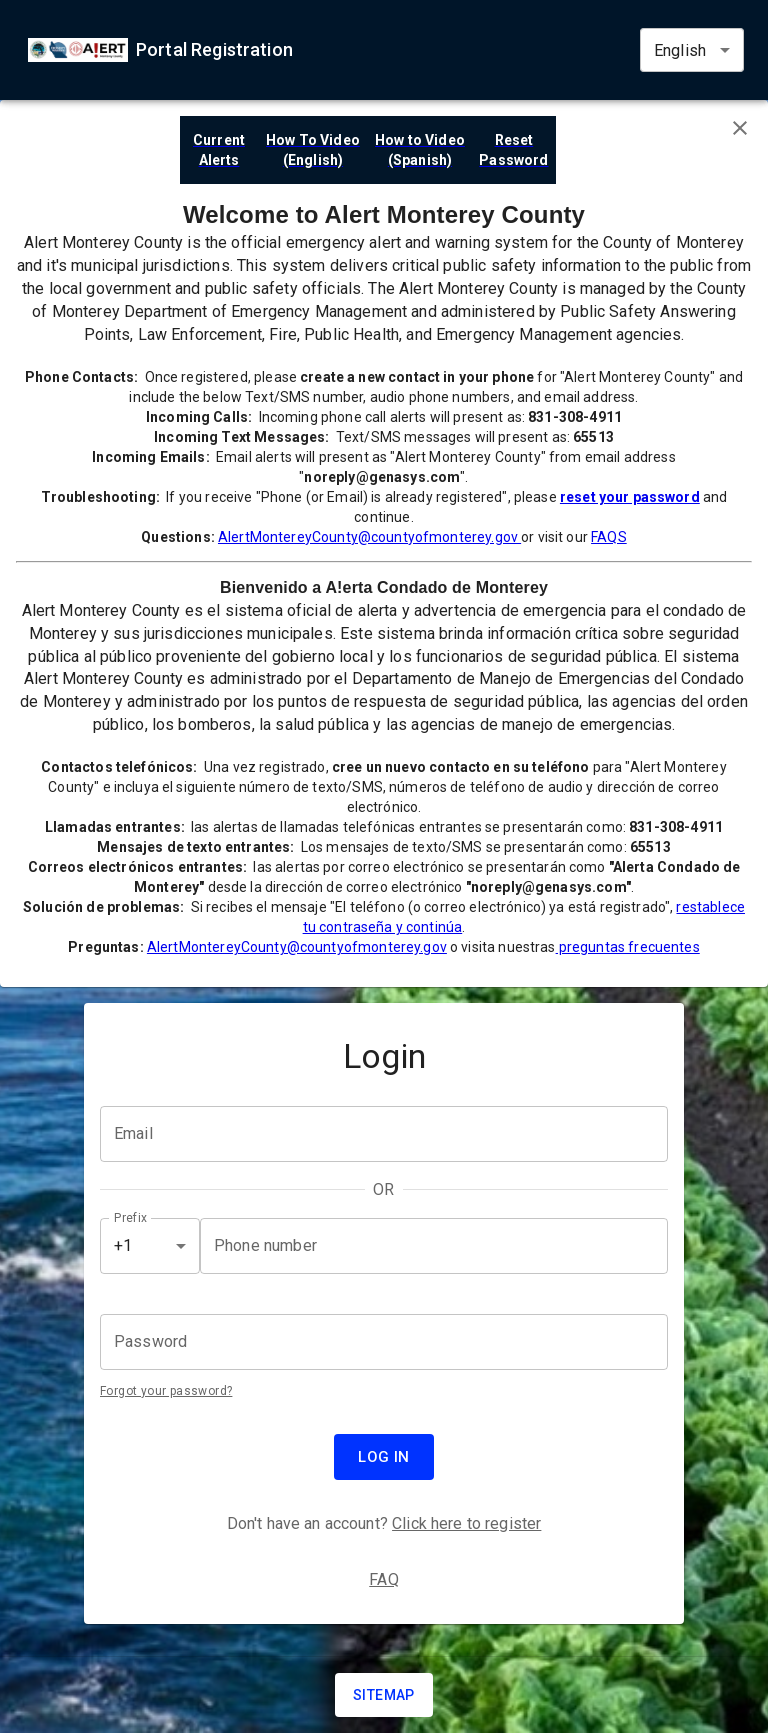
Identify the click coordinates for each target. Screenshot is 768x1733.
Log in (384, 1457)
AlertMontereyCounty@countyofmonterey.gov (369, 537)
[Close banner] (740, 128)
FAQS (609, 537)
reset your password (630, 497)
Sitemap (384, 1695)
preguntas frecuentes (628, 947)
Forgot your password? (166, 1391)
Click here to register (466, 1523)
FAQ (383, 1579)
